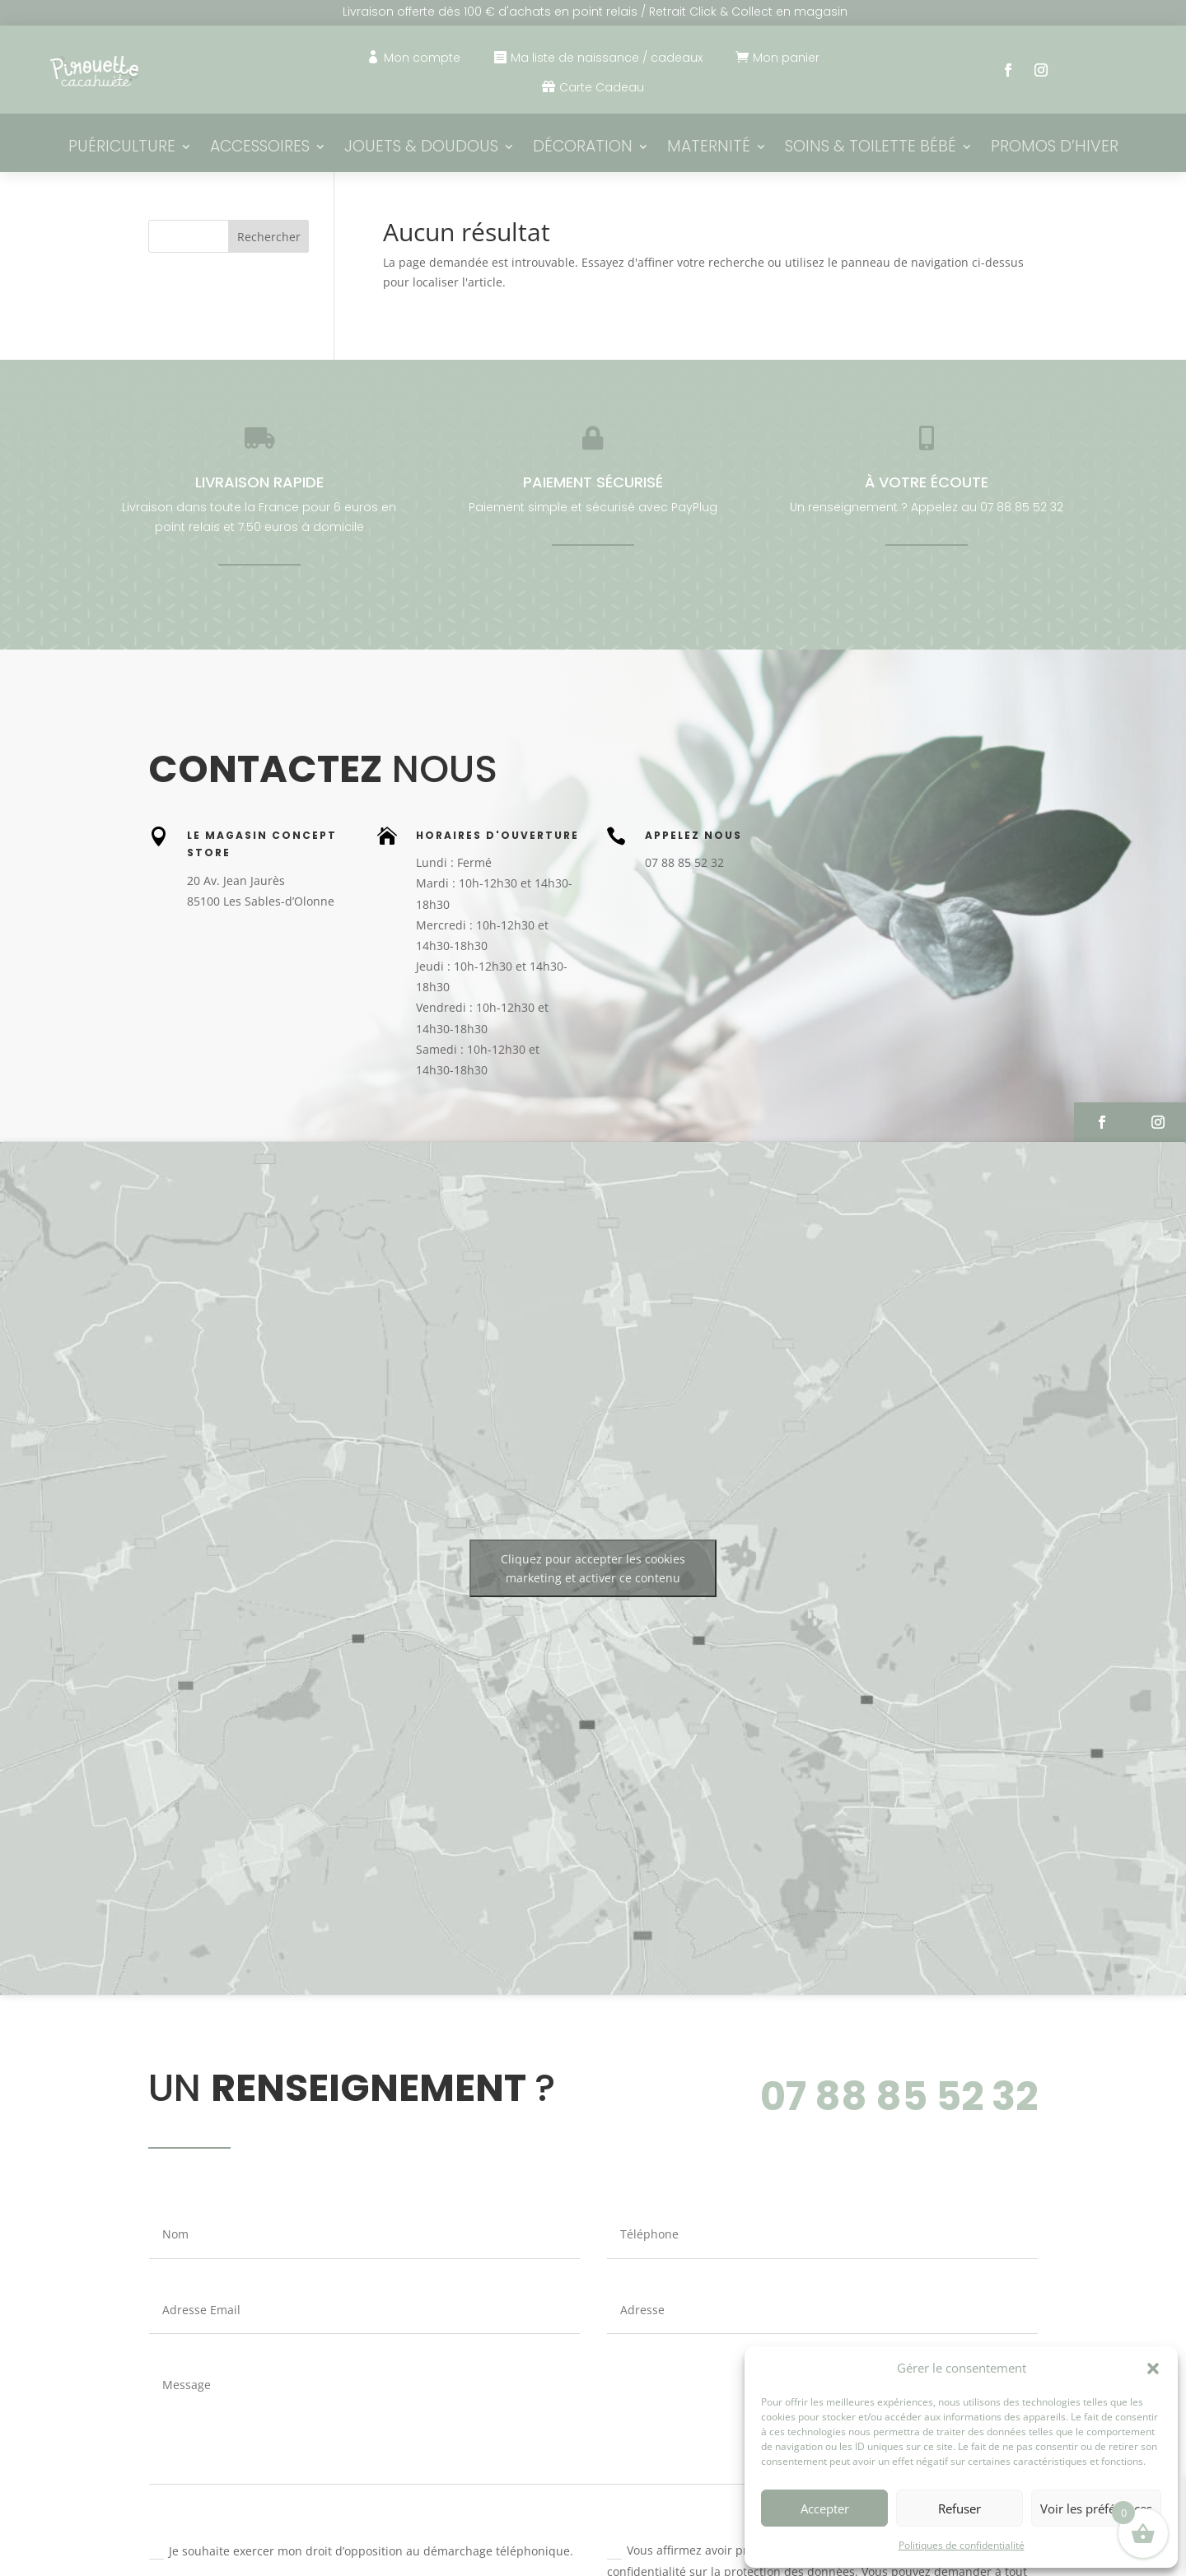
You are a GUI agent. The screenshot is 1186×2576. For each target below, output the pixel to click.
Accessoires (260, 147)
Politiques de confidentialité (962, 2545)
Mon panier (786, 57)
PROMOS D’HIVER (1054, 147)
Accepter (825, 2508)
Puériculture (121, 147)
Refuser (959, 2508)
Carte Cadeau (601, 87)
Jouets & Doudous (421, 147)
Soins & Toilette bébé (870, 147)
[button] (1153, 2368)
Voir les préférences (1096, 2508)
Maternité (708, 147)
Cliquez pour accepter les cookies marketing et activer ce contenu (593, 1568)
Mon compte (422, 57)
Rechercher (269, 237)
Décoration (583, 147)
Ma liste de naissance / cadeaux (607, 57)
